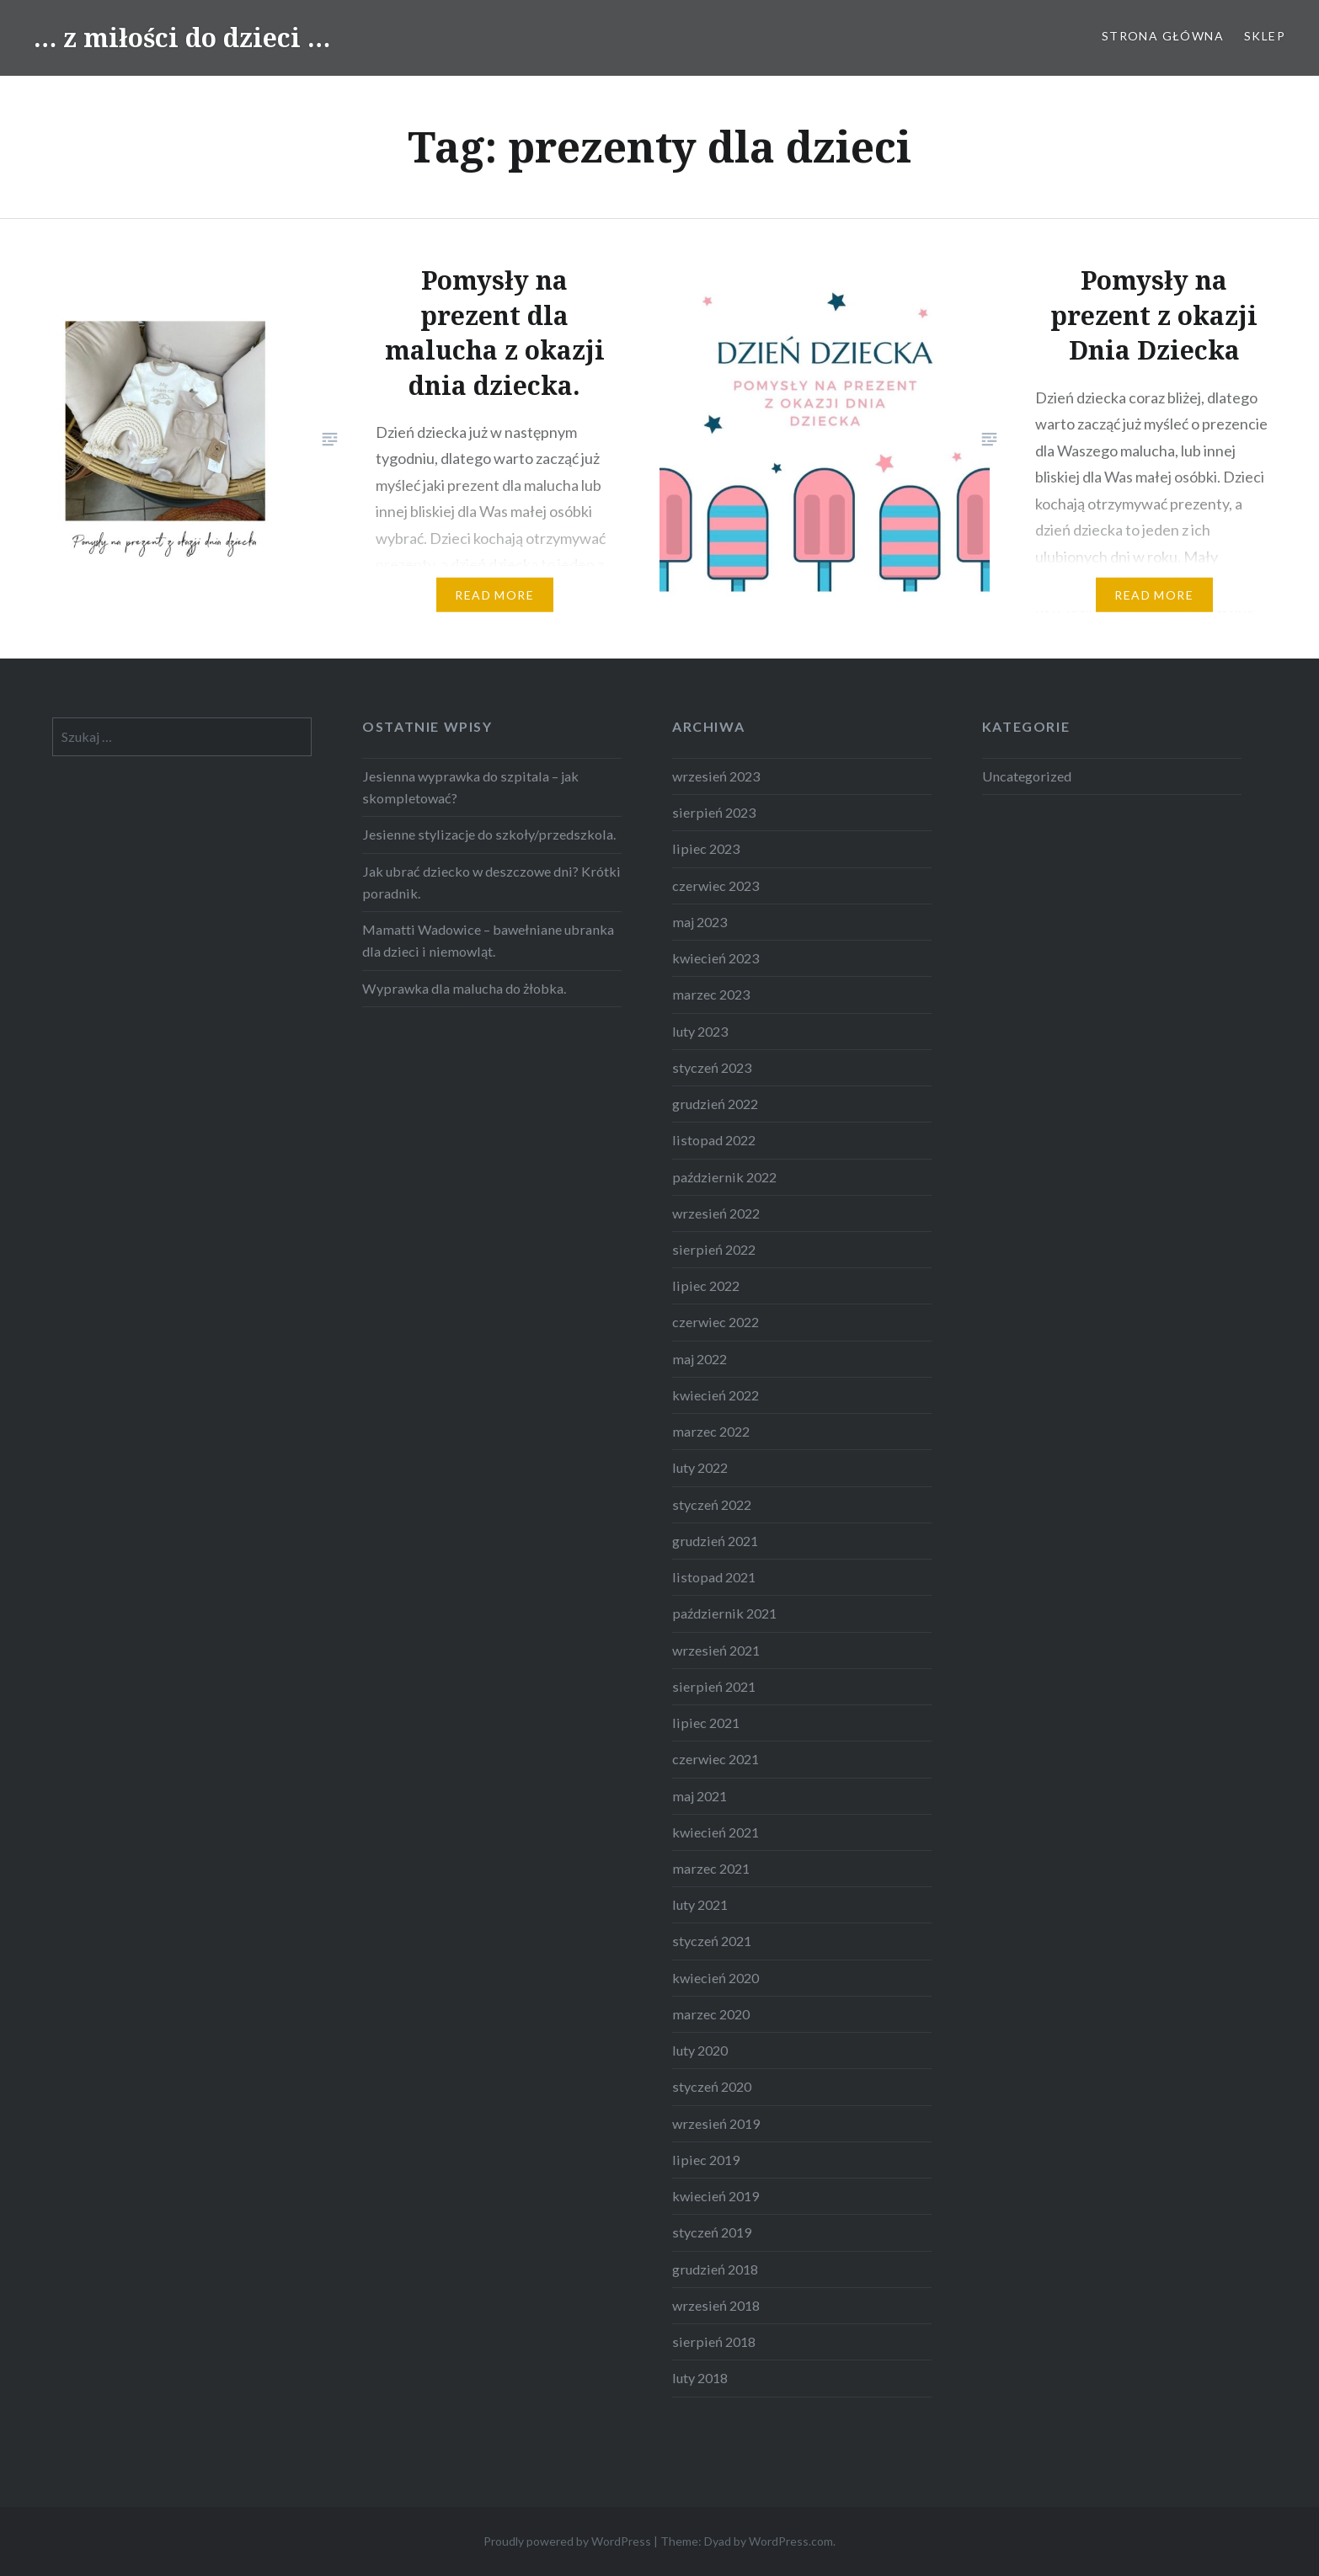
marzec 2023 (711, 994)
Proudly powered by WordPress (567, 2541)
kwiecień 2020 (715, 1978)
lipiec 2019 (706, 2160)
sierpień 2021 (714, 1686)
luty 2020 (700, 2050)
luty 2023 (700, 1031)
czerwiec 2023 (715, 885)
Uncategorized (1026, 776)
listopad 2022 (714, 1140)
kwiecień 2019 (715, 2196)
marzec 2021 (711, 1868)
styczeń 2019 (711, 2232)
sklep (1264, 36)
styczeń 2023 (711, 1067)
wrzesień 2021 (716, 1650)
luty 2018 (700, 2378)
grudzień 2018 (715, 2269)
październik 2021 (724, 1613)
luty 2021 (700, 1904)
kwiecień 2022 (715, 1395)
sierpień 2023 (714, 812)
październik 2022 (724, 1177)
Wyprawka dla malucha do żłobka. (464, 988)
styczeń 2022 (711, 1504)
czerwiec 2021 (715, 1759)
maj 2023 (699, 922)
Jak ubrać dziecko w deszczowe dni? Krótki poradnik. (491, 882)
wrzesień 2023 (716, 776)
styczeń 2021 (711, 1941)
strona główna (1163, 36)
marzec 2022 (711, 1431)
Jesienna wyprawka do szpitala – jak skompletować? (470, 787)
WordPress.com (791, 2541)
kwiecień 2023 (715, 958)
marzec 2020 (711, 2014)
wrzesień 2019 (716, 2123)
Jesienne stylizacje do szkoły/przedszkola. (489, 834)
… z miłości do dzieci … (182, 37)
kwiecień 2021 (715, 1832)
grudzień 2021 (715, 1541)
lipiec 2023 (706, 848)
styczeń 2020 (711, 2086)
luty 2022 (700, 1467)
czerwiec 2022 (715, 1322)
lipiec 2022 (706, 1285)
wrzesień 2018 (716, 2305)
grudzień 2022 (715, 1104)
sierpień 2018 (714, 2341)
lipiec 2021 (706, 1723)
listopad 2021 (714, 1577)
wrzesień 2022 (716, 1213)
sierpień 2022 (714, 1249)
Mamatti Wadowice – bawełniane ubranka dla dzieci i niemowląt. (488, 940)
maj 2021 (699, 1796)
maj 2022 (699, 1359)
